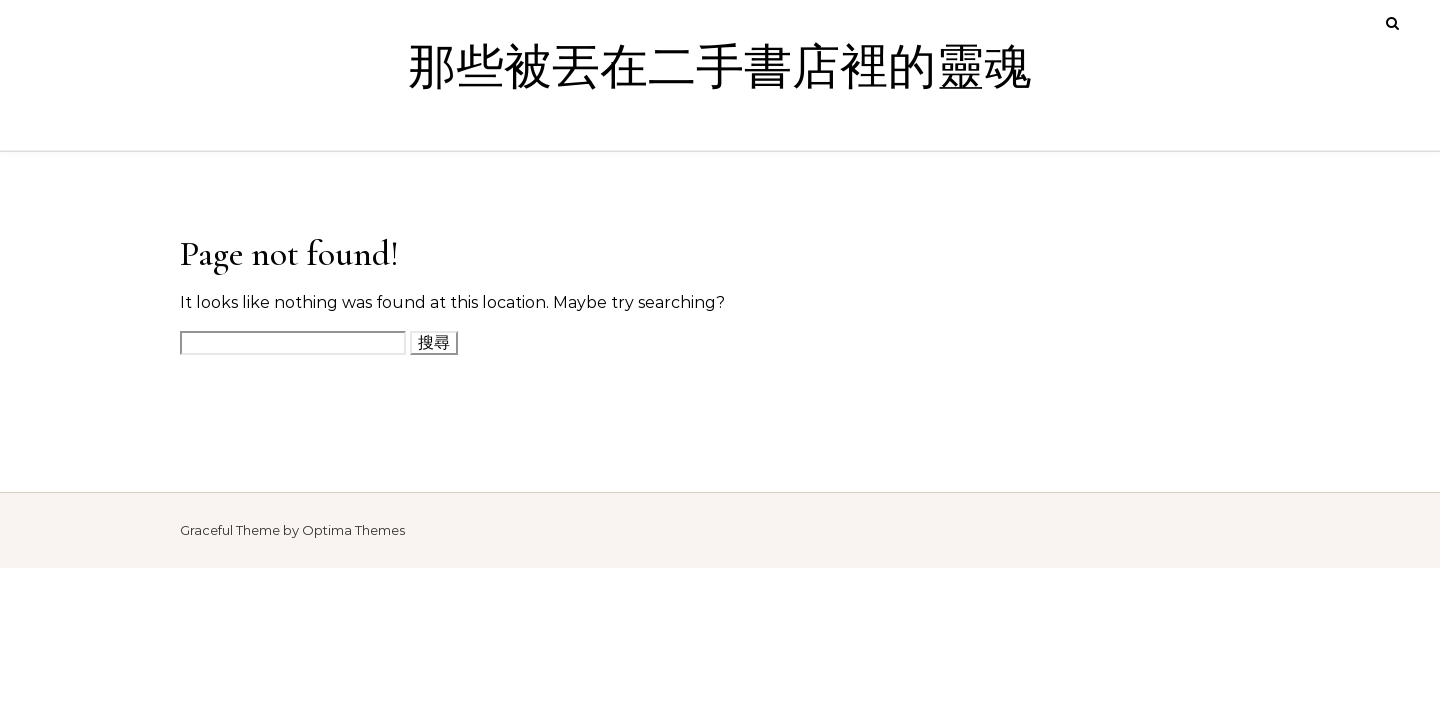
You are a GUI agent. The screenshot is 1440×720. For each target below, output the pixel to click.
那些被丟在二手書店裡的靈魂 (720, 68)
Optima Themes (353, 530)
